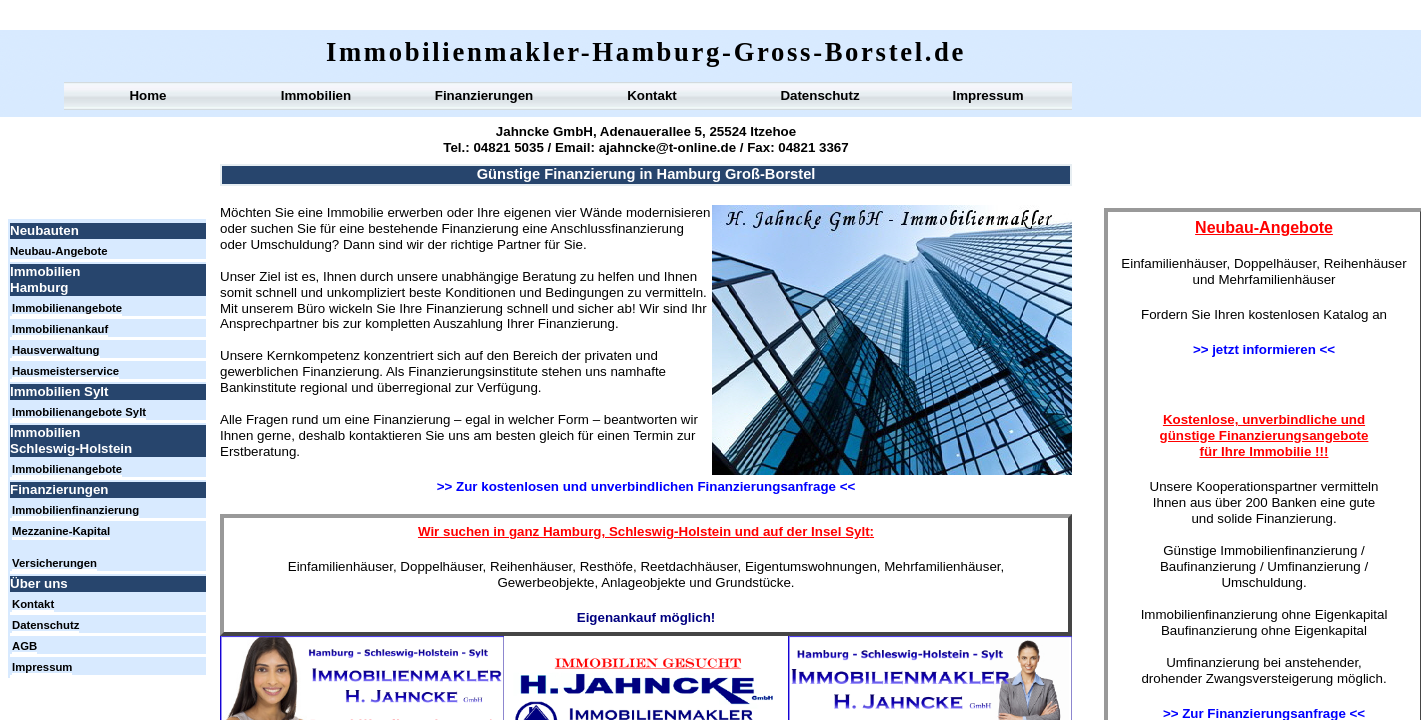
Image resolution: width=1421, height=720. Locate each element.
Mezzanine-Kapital (61, 531)
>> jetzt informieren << (1264, 349)
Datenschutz (819, 95)
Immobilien (316, 95)
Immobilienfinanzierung (75, 510)
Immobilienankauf (60, 329)
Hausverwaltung (56, 350)
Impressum (987, 95)
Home (147, 95)
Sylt (857, 531)
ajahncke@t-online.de (667, 147)
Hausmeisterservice (65, 371)
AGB (24, 646)
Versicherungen (54, 563)
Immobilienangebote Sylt (79, 412)
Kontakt (652, 95)
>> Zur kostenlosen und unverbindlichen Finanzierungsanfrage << (646, 486)
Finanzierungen (484, 95)
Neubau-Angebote (59, 251)
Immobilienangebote (67, 308)
